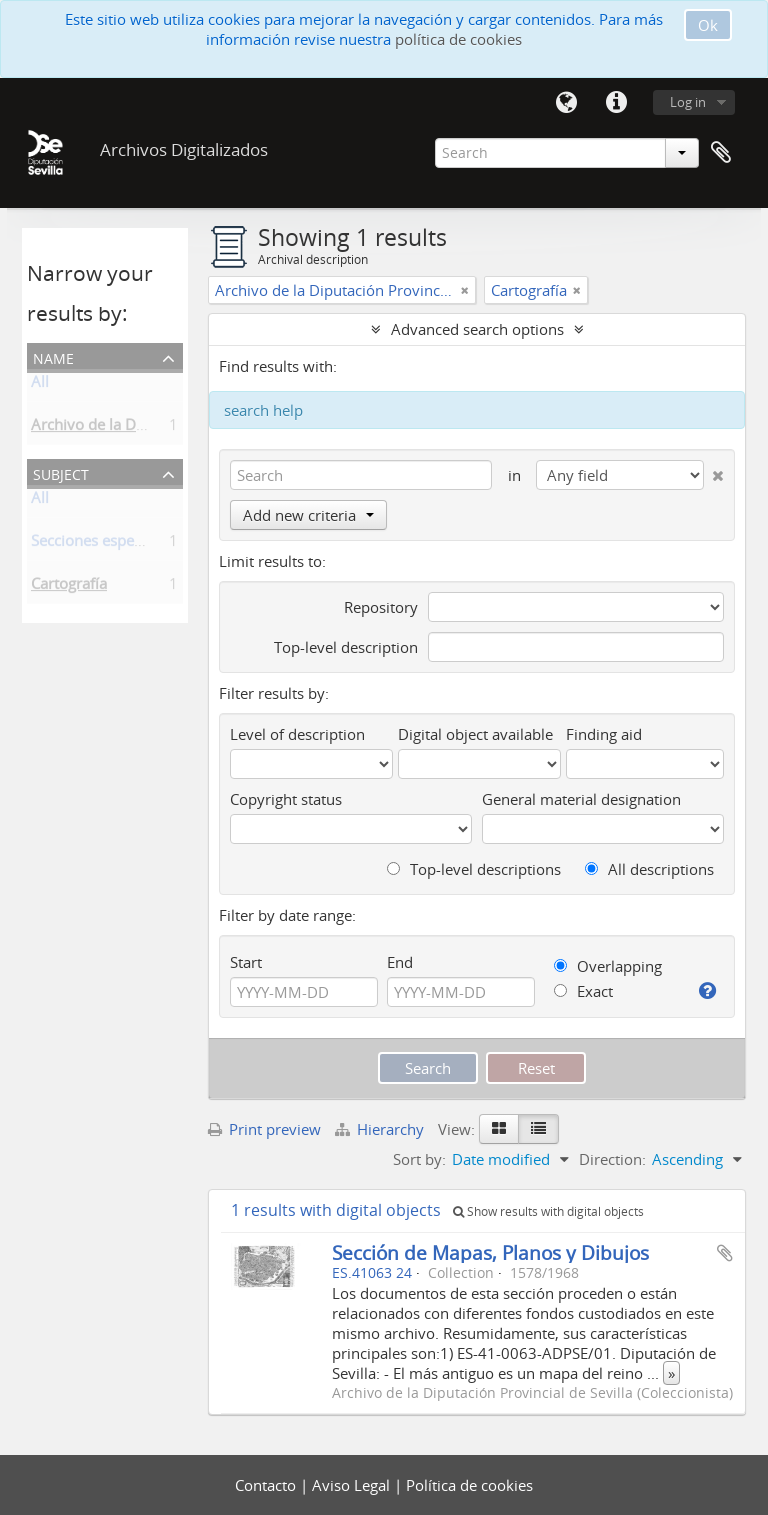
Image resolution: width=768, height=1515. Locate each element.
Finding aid (604, 734)
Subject (61, 472)
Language (566, 103)
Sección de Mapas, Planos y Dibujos (490, 1252)
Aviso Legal (353, 1485)
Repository (381, 607)
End (400, 962)
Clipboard (721, 153)
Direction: (612, 1159)
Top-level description (346, 647)
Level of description (297, 734)
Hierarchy (381, 1129)
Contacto (267, 1485)
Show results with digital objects (548, 1211)
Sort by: (419, 1159)
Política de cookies (469, 1485)
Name (53, 356)
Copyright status (286, 799)
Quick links (616, 103)
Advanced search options (477, 329)
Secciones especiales (101, 544)
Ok (708, 25)
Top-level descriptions (474, 869)
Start (246, 962)
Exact (583, 991)
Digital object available (475, 734)
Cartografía (69, 587)
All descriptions (649, 869)
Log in (688, 102)
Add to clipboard (725, 1253)
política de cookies (458, 39)
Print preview (264, 1129)
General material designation (581, 799)
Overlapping (608, 966)
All (40, 385)
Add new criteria (308, 515)
